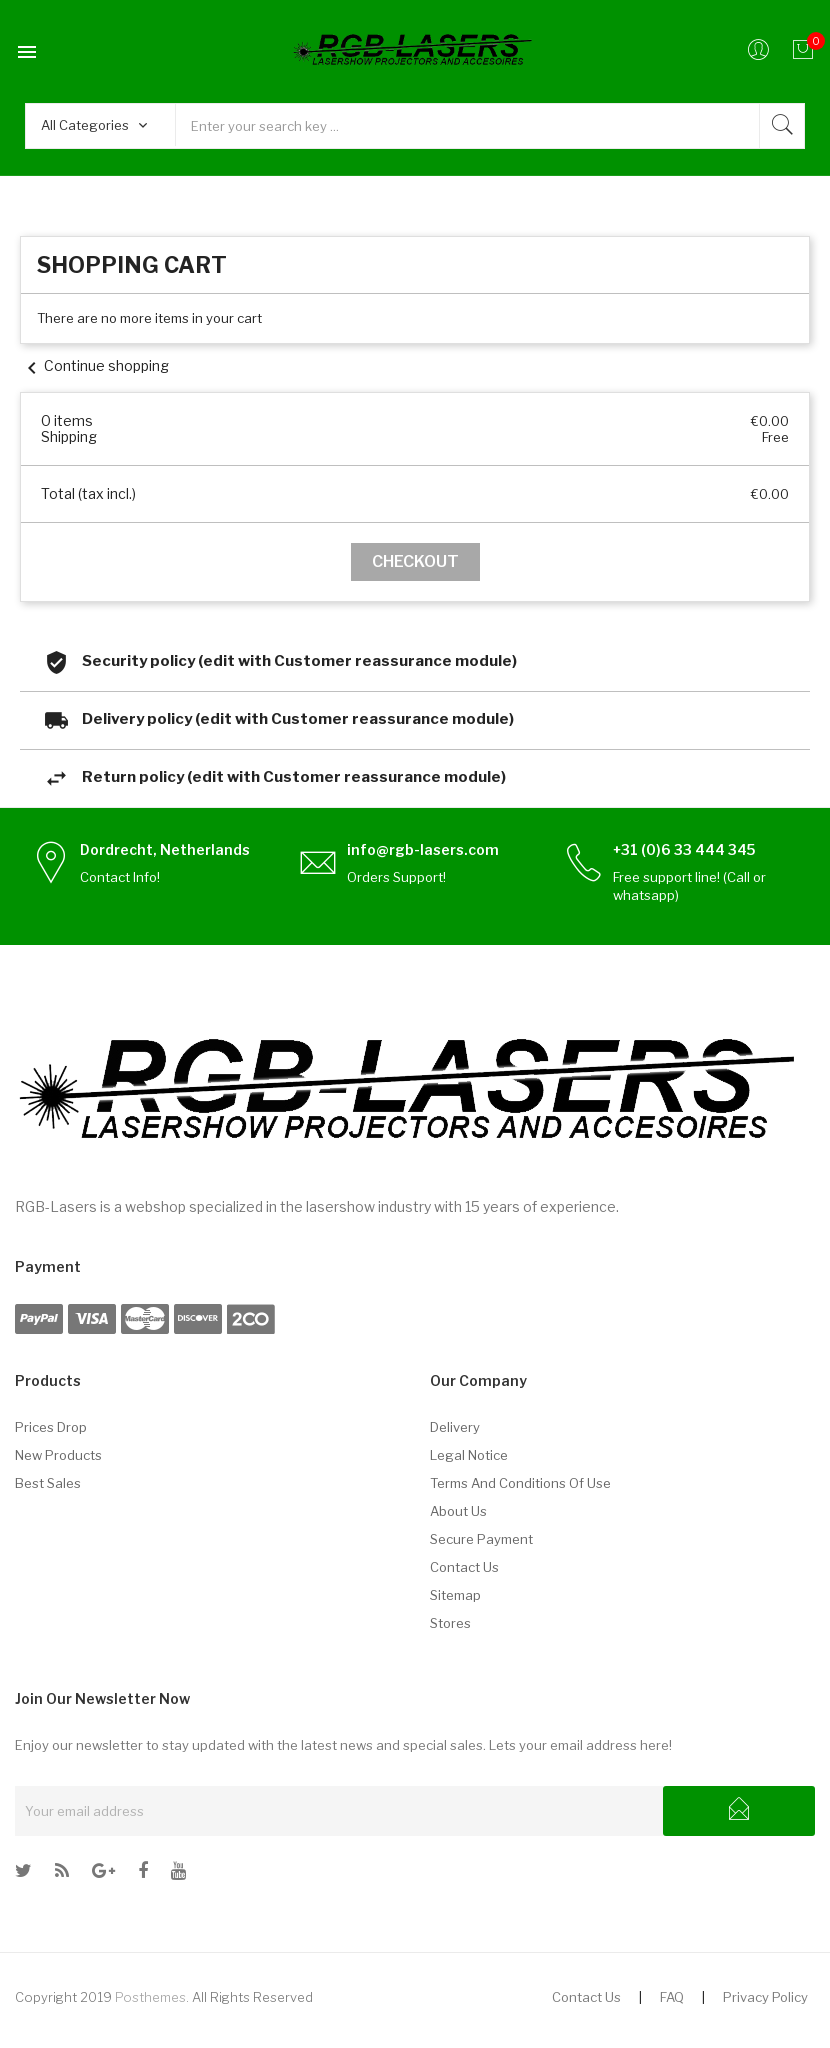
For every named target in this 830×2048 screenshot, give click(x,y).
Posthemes (150, 1997)
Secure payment (481, 1539)
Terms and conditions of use (520, 1483)
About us (458, 1511)
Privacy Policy (765, 1997)
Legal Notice (469, 1455)
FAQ (672, 1997)
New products (58, 1455)
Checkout (415, 561)
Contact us (464, 1567)
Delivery (455, 1427)
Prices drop (51, 1427)
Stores (450, 1623)
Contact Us (586, 1997)
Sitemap (455, 1595)
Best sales (48, 1483)
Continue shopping (94, 365)
